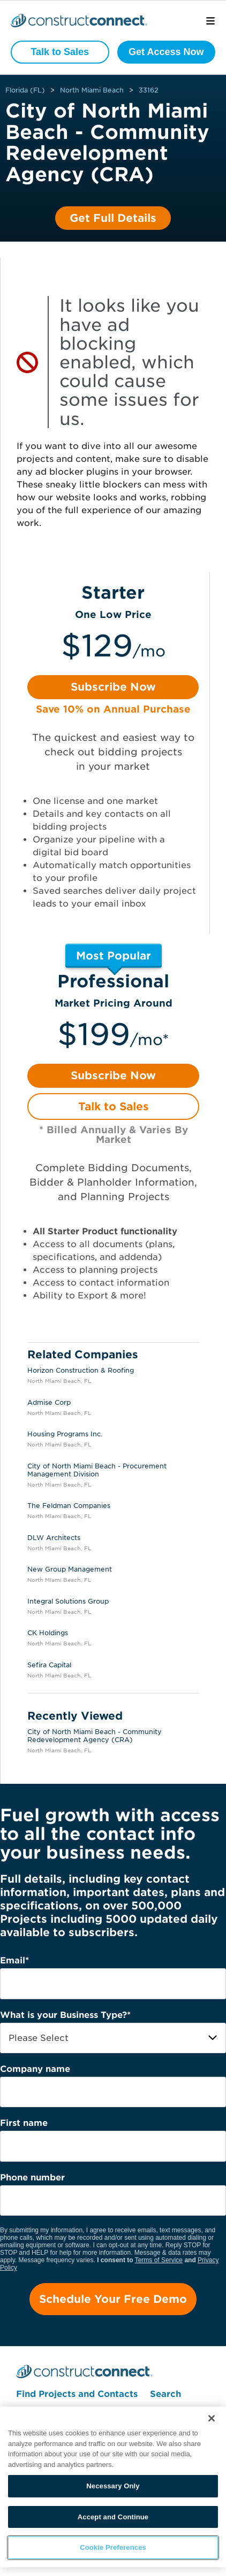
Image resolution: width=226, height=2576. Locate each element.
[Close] (211, 2418)
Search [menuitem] (165, 2394)
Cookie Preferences (113, 2547)
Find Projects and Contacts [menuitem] (77, 2394)
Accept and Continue (113, 2517)
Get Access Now (166, 52)
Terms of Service (159, 2260)
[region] (113, 2487)
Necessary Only (112, 2486)
